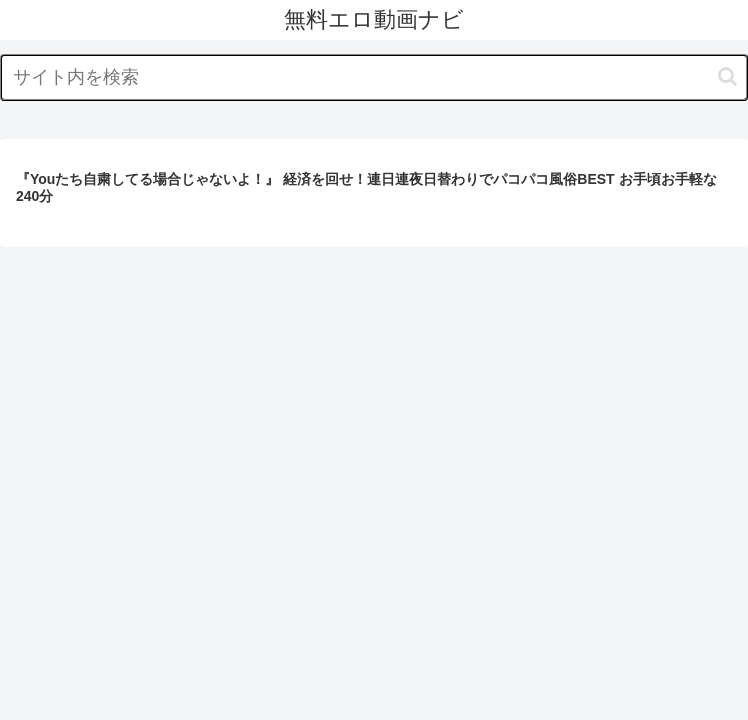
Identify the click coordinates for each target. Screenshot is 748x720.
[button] (727, 76)
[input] (374, 77)
